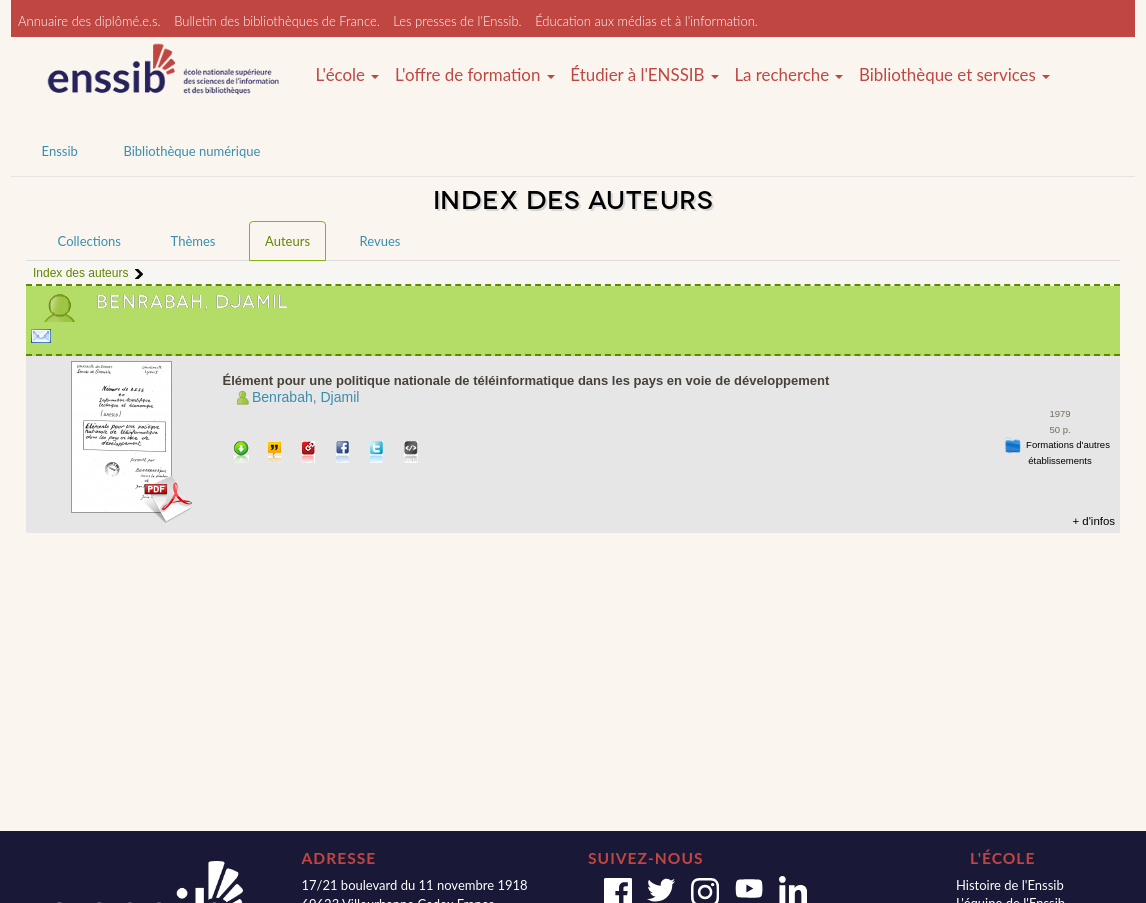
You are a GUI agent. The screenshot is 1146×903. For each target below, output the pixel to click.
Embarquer (411, 453)
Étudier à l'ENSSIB (644, 75)
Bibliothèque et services (954, 75)
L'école (348, 75)
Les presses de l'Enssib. (457, 21)
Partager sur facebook (343, 453)
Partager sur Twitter (377, 453)
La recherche (788, 75)
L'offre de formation (475, 75)
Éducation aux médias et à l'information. (646, 21)
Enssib (60, 151)
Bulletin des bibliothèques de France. (277, 21)
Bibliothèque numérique (191, 151)
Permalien (309, 453)
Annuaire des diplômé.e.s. (89, 21)
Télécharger (241, 453)
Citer (275, 453)
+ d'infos (1093, 521)
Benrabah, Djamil (305, 397)
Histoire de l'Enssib (1010, 885)
